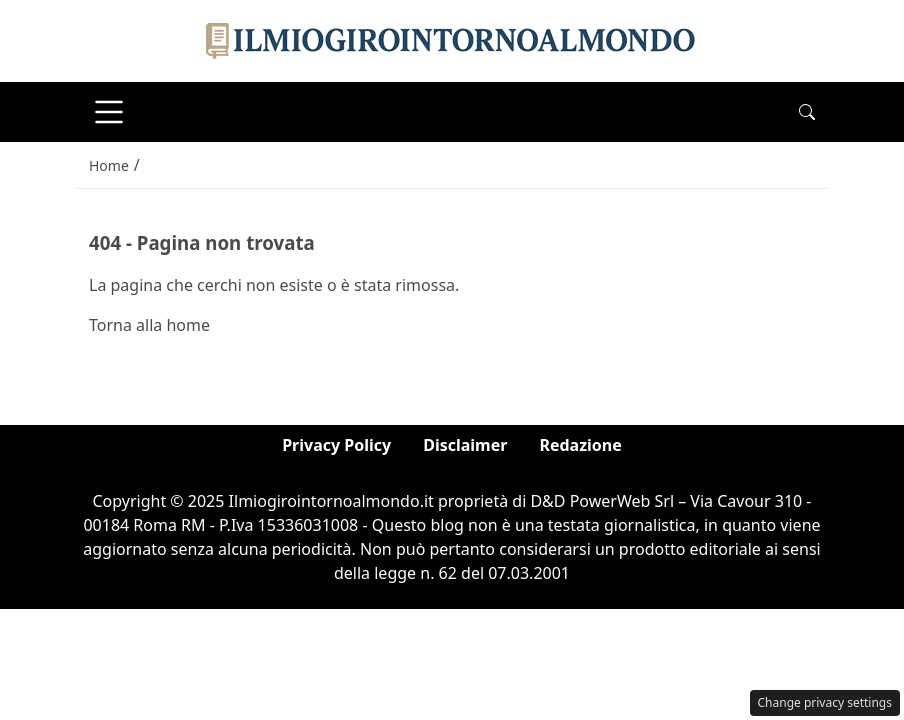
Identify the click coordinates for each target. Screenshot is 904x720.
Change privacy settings (825, 702)
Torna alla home (149, 325)
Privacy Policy (336, 445)
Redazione (580, 445)
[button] (807, 112)
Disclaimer (465, 445)
